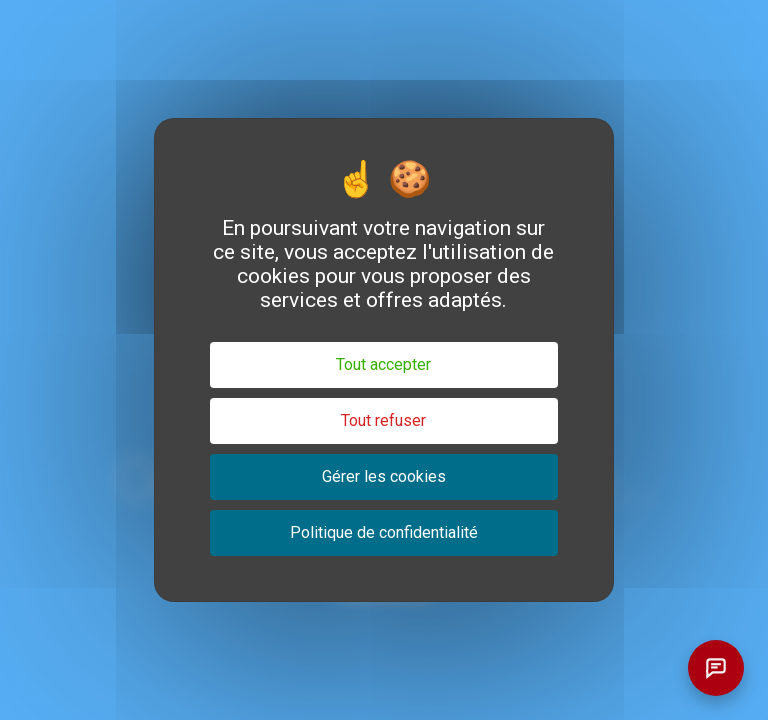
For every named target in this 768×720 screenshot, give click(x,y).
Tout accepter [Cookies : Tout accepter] (383, 364)
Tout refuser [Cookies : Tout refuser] (383, 420)
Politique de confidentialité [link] (384, 532)
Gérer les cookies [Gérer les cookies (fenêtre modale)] (384, 476)
